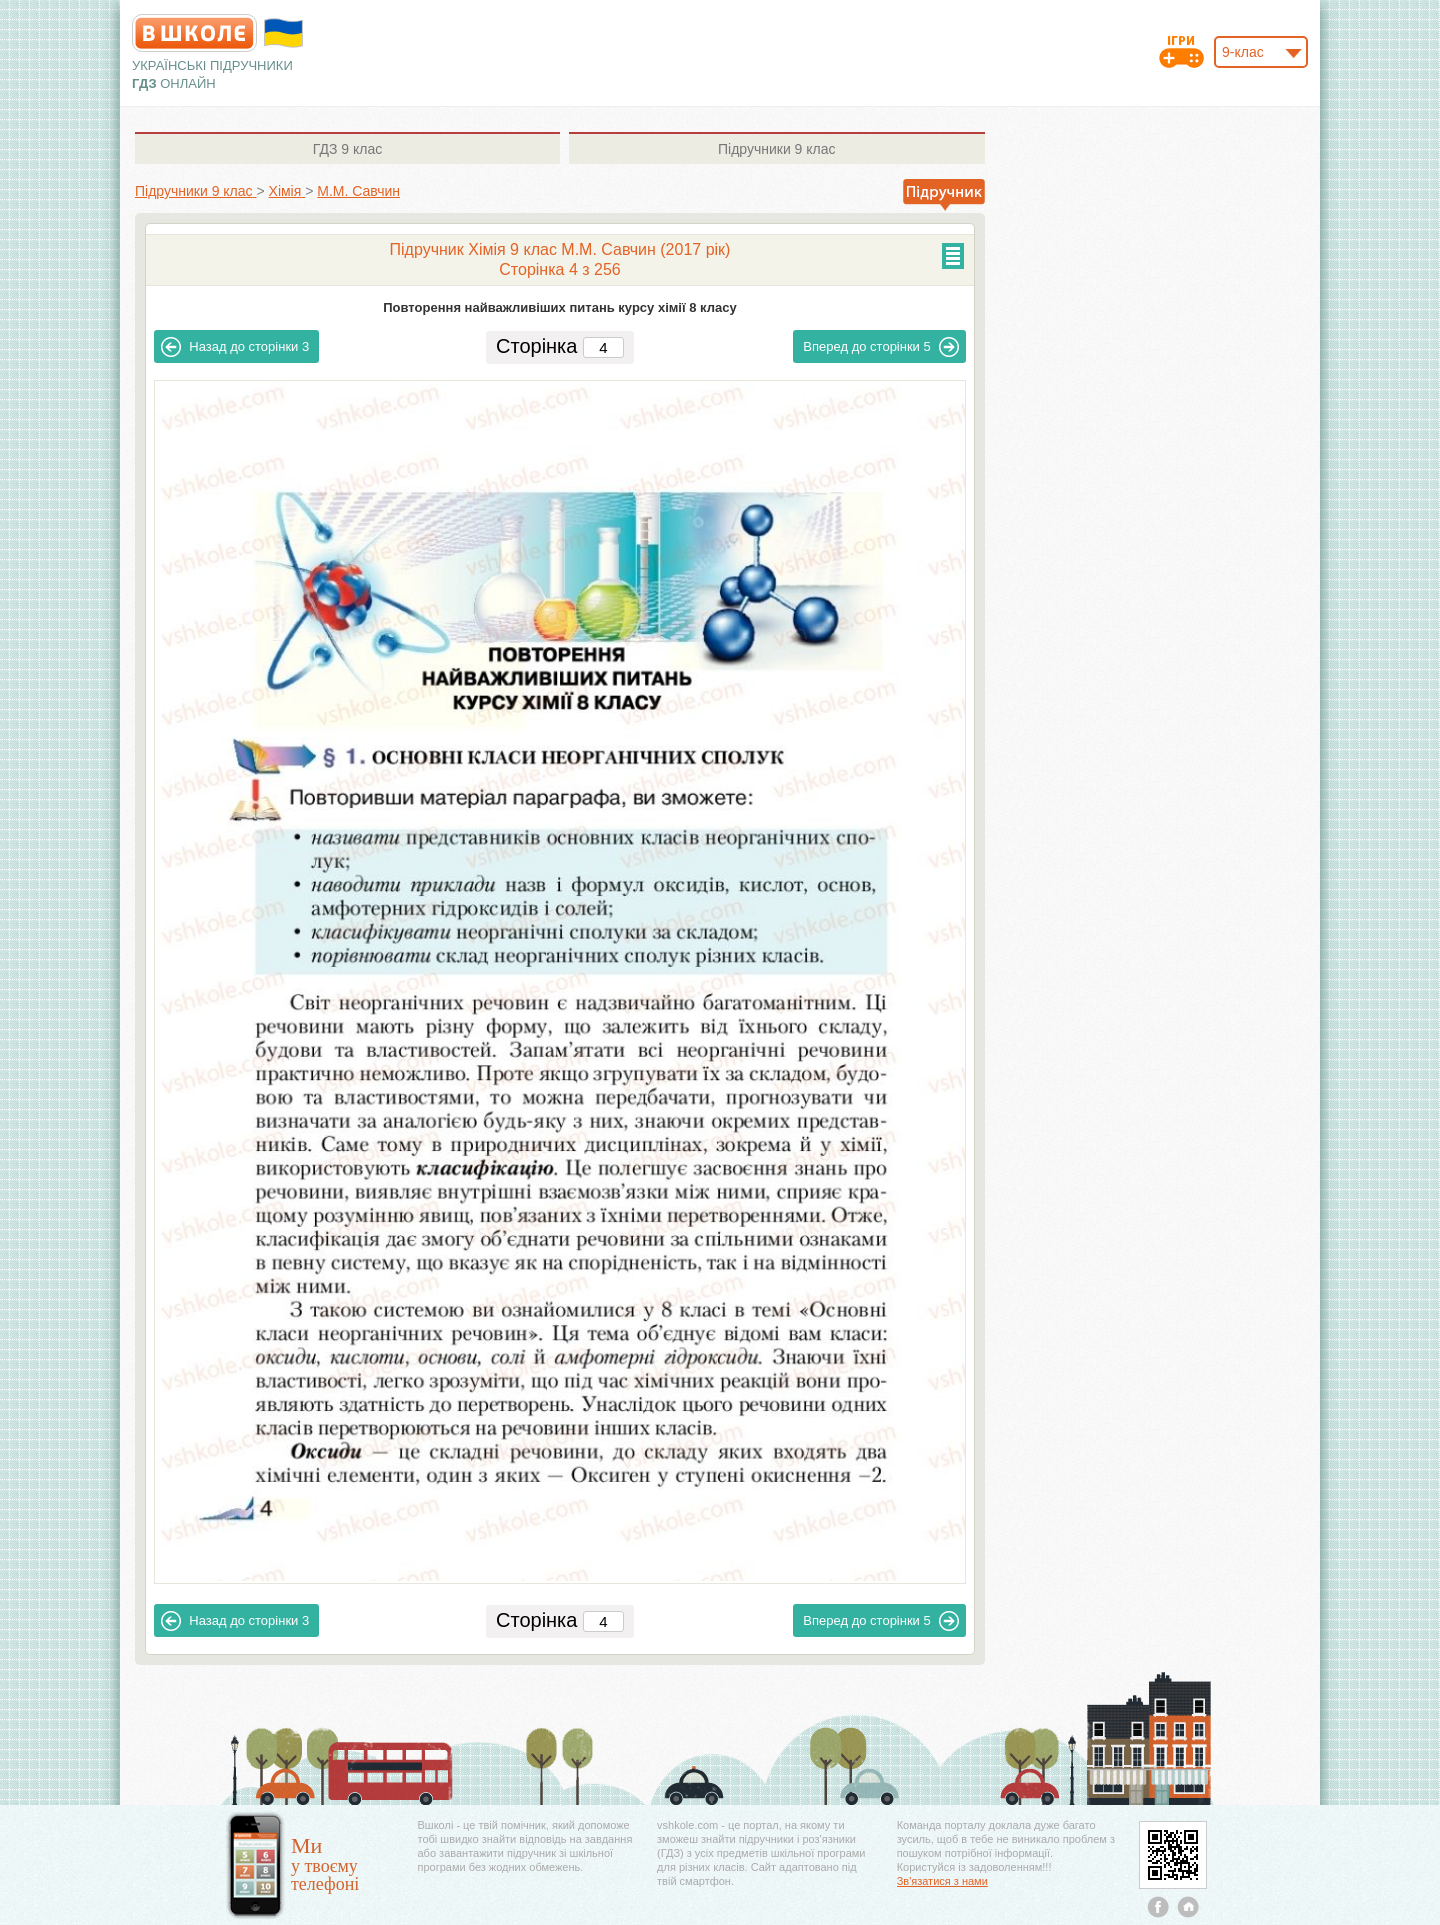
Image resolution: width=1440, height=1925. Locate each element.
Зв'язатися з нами (942, 1881)
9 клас (347, 149)
